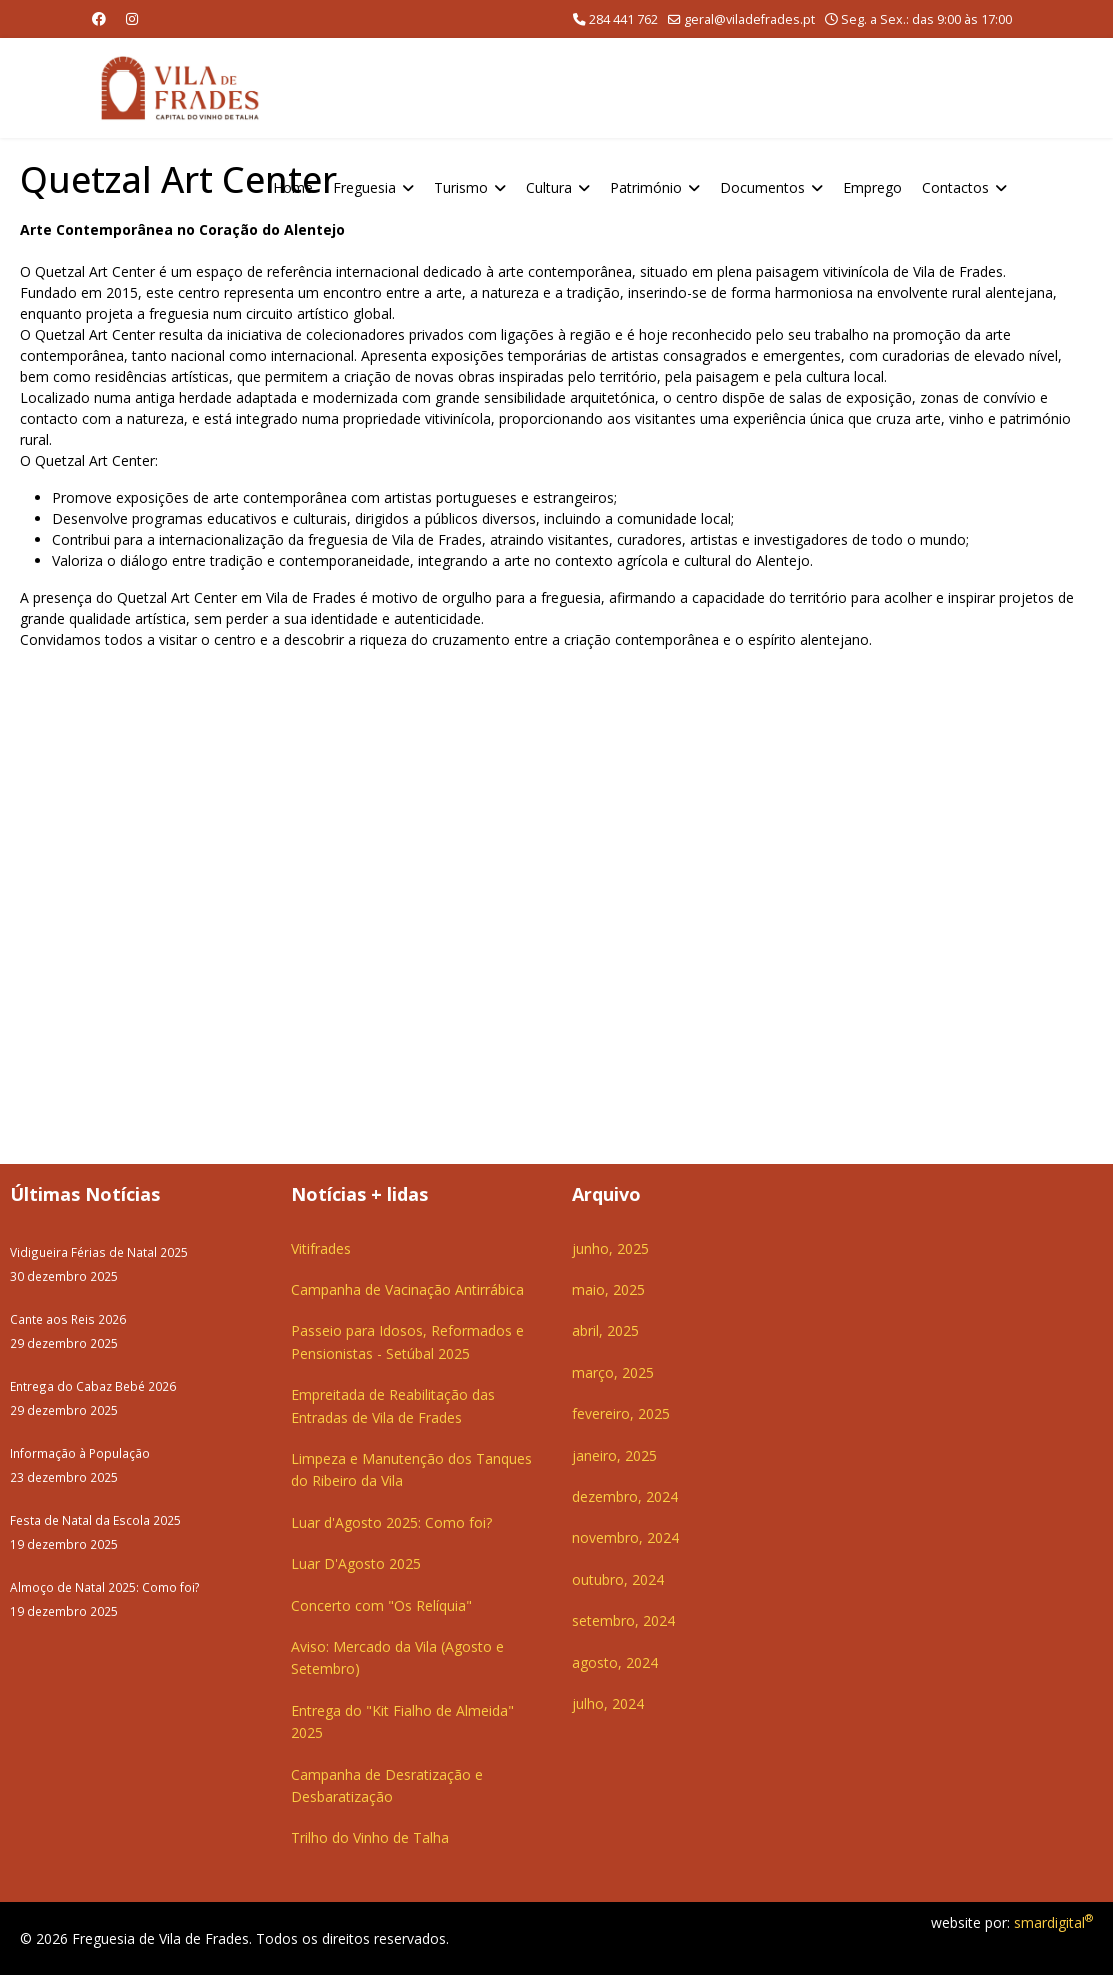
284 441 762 (623, 19)
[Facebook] (99, 18)
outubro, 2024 (618, 1579)
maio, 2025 (608, 1289)
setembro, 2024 (623, 1620)
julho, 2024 (608, 1703)
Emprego (872, 187)
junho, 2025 (610, 1248)
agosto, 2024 (615, 1662)
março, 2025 (613, 1372)
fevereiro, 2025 (621, 1413)
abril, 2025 (605, 1330)
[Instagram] (132, 18)
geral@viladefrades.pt (749, 19)
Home (293, 187)
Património (646, 187)
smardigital (1053, 1922)
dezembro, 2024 (625, 1496)
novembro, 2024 (625, 1537)
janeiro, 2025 (614, 1455)
